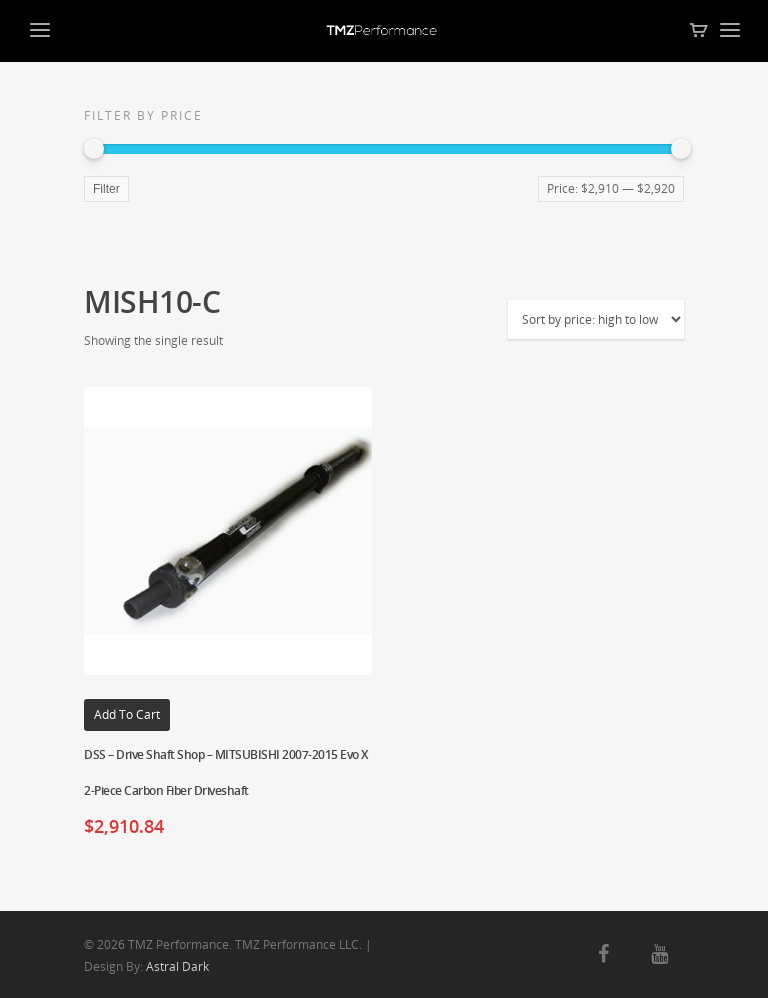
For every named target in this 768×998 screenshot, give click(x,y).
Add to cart (127, 714)
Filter (106, 189)
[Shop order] (596, 319)
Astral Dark (177, 966)
